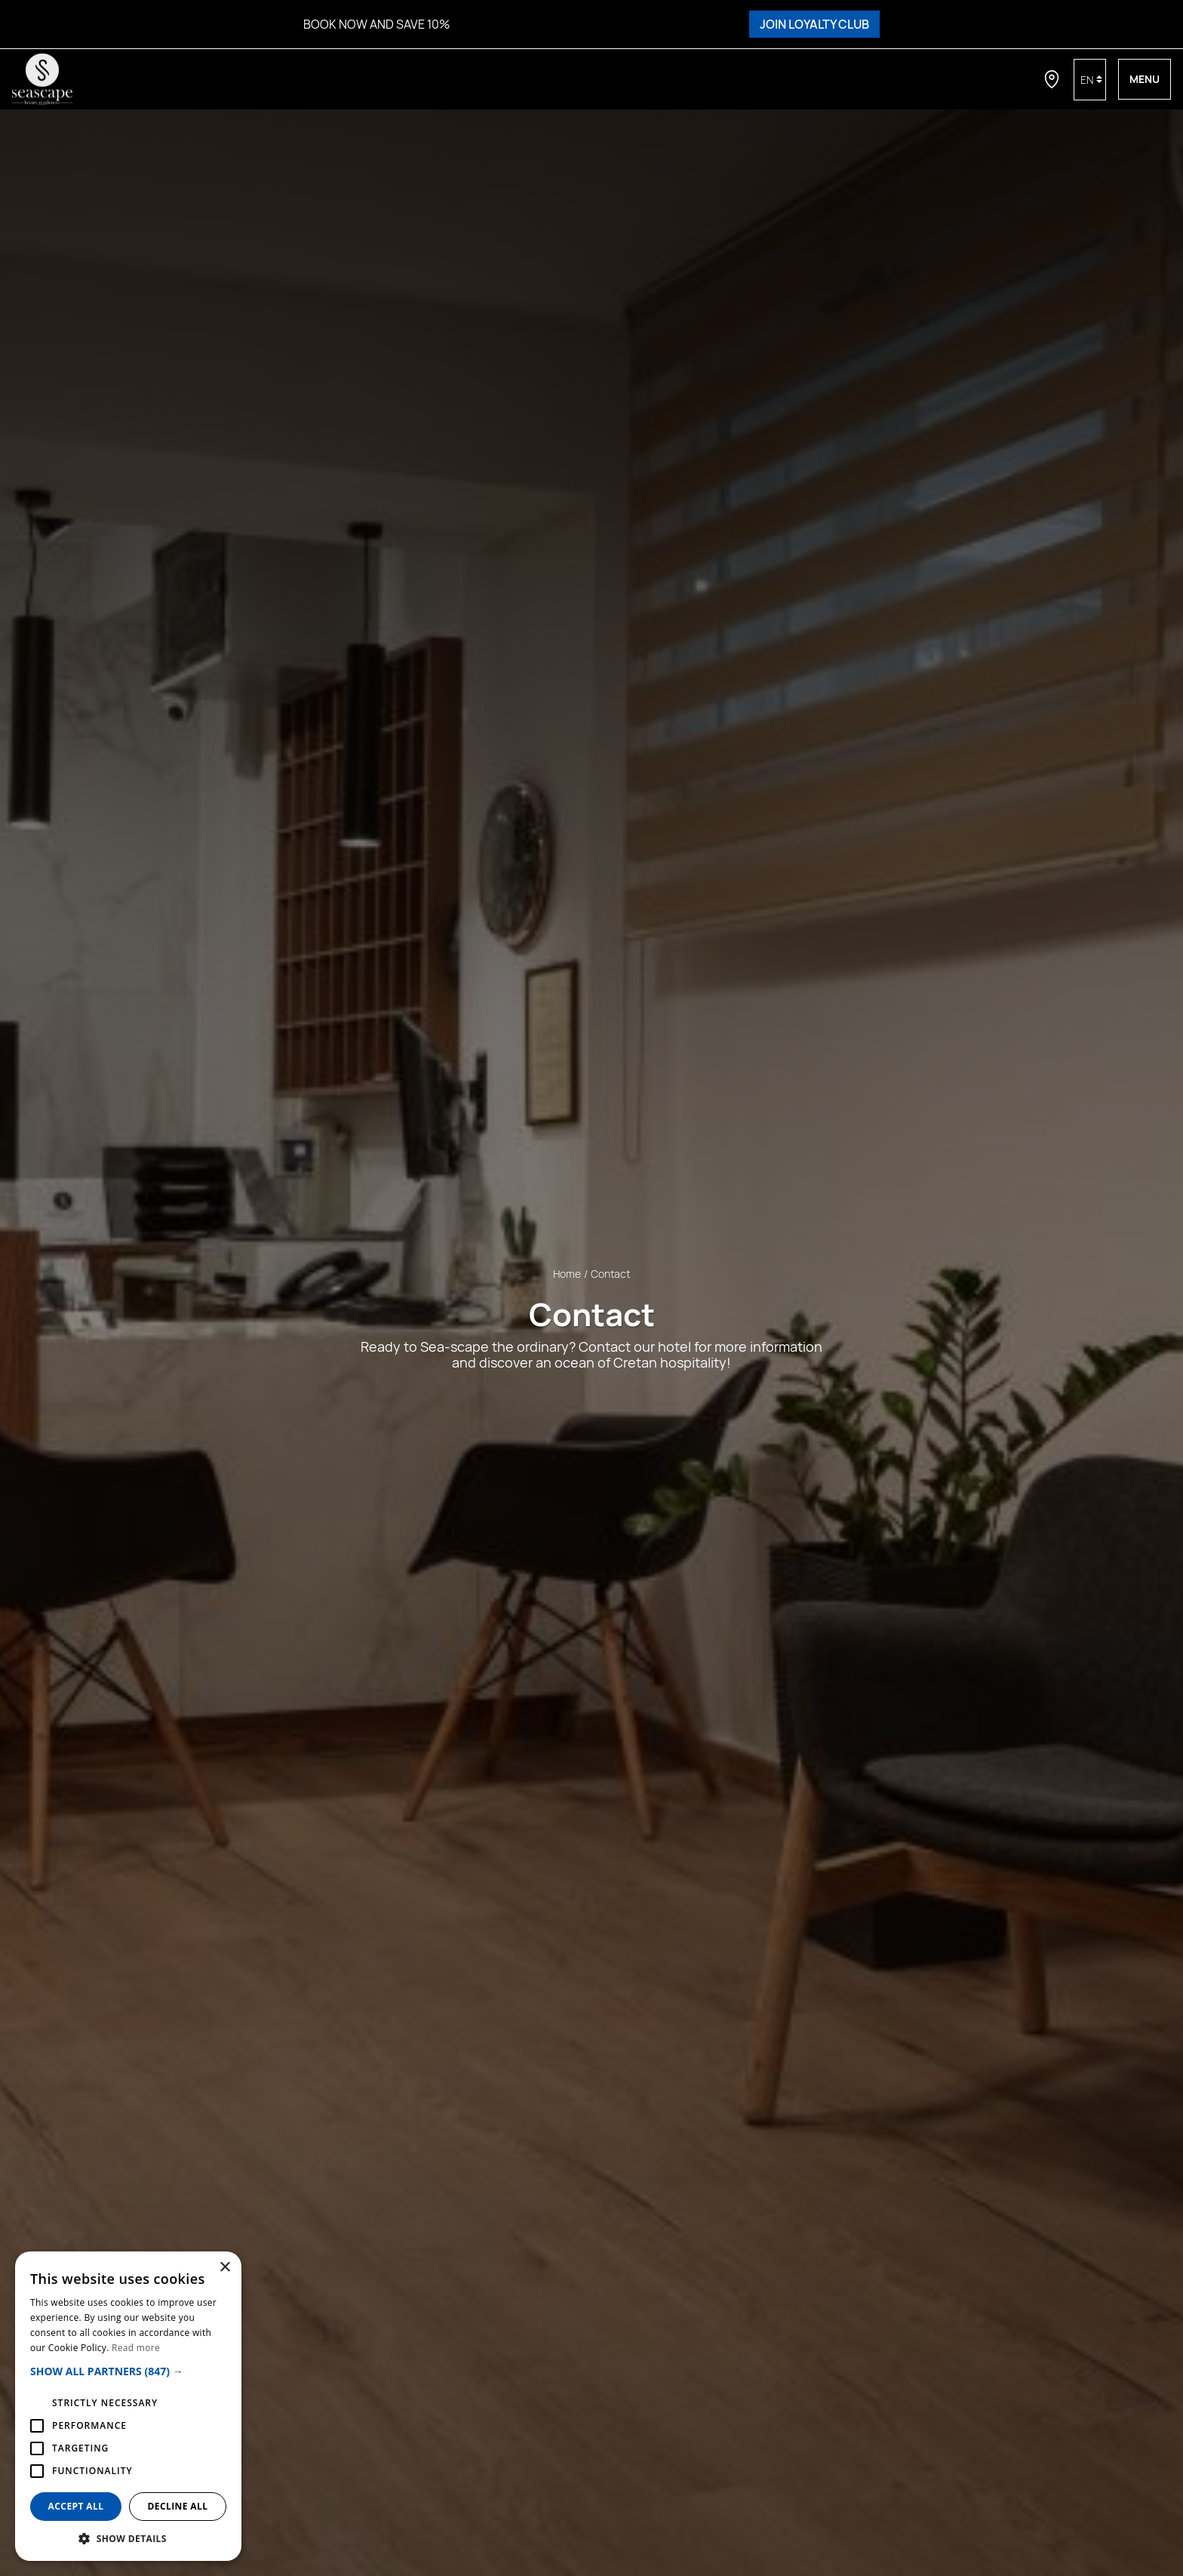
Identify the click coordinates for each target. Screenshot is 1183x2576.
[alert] (128, 2406)
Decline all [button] (178, 2506)
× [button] (224, 2267)
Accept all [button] (76, 2506)
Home (567, 1273)
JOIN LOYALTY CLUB (814, 24)
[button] (128, 2371)
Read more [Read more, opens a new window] (136, 2347)
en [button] (1086, 79)
